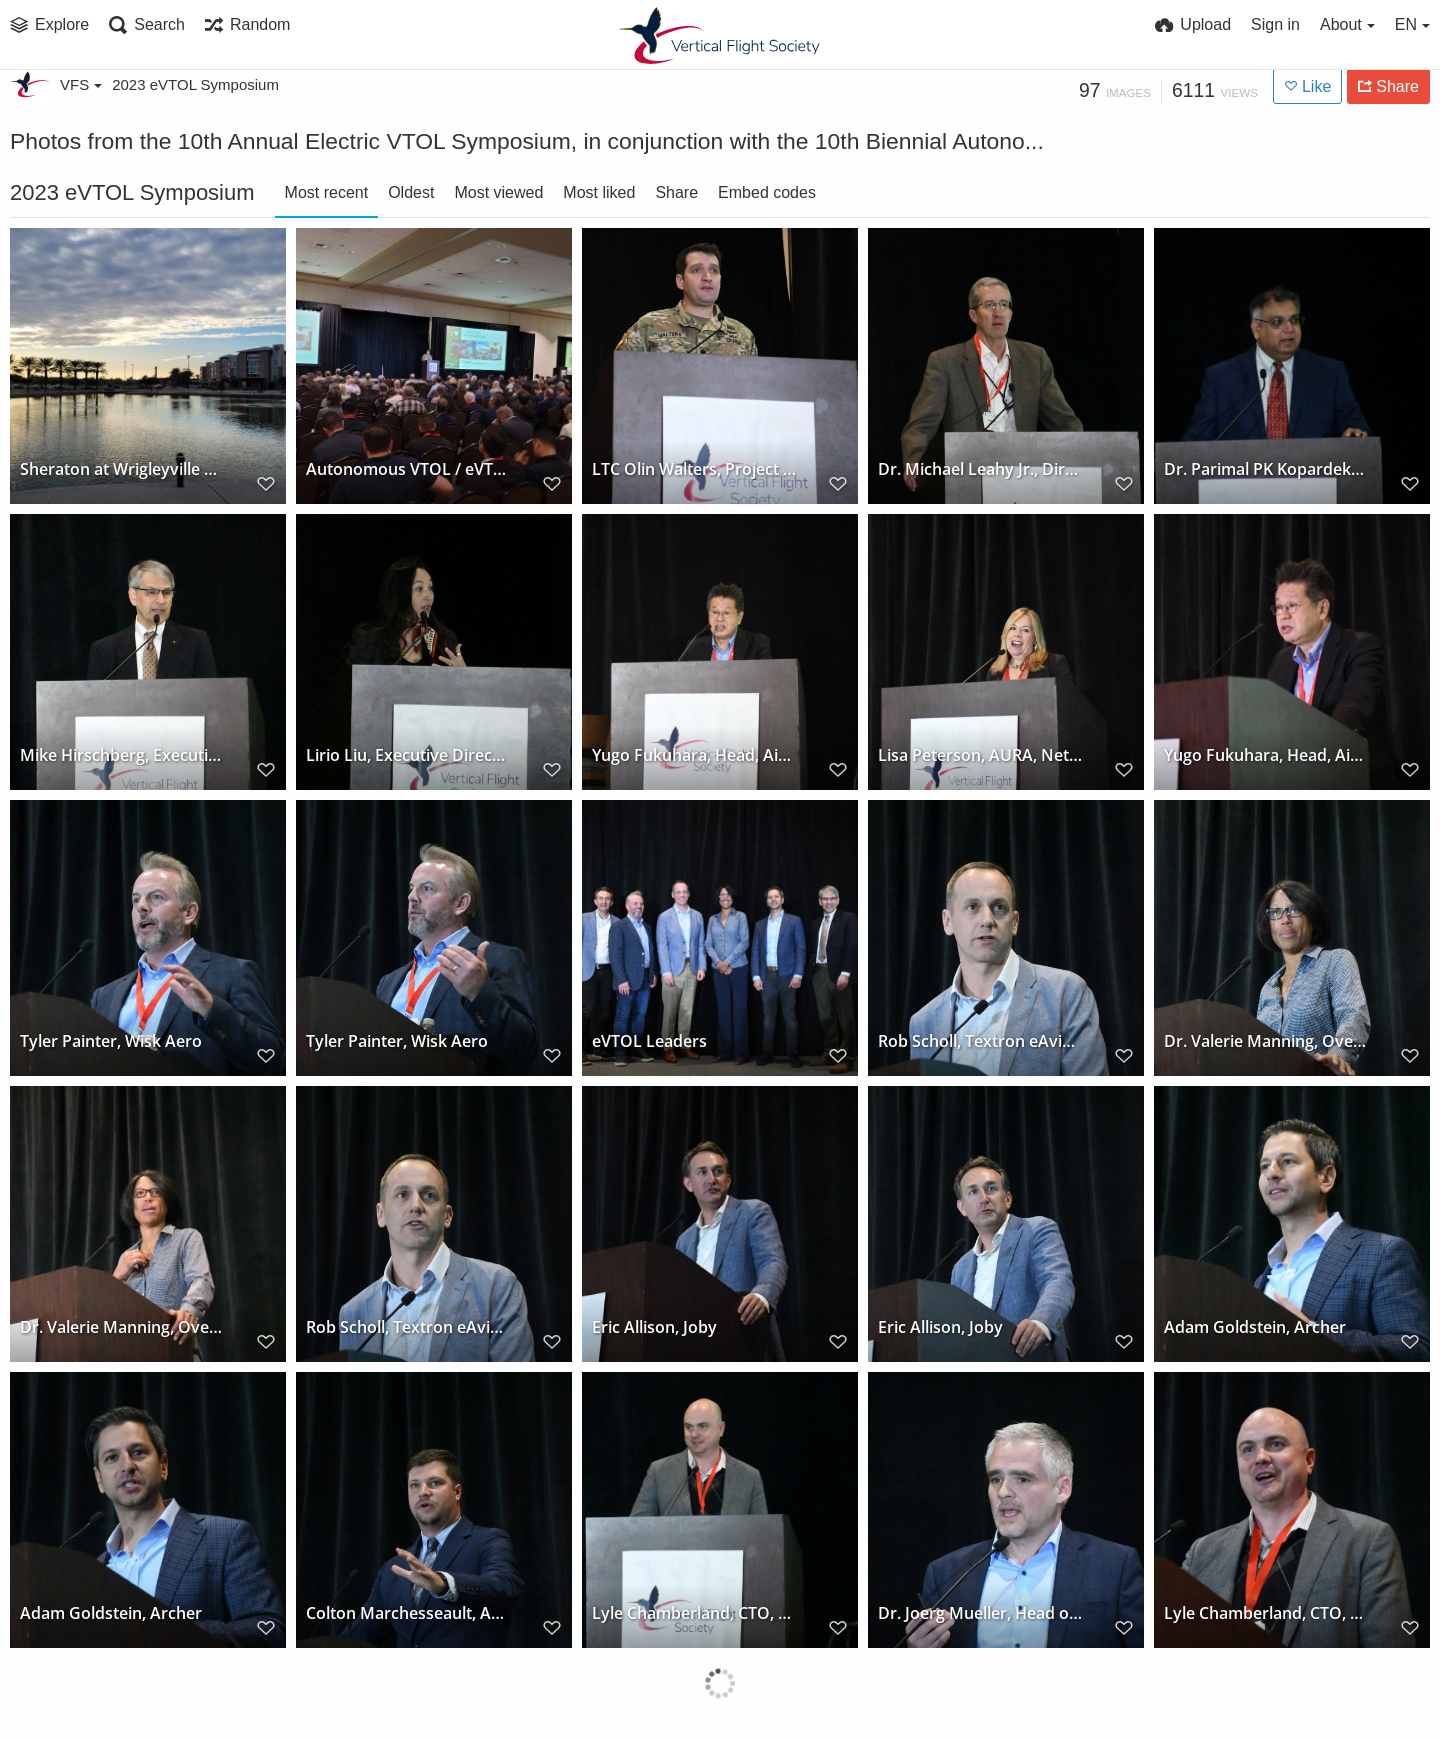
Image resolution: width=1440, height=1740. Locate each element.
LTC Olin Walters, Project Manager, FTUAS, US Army (694, 469)
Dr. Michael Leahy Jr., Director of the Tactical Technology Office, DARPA (980, 469)
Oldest (411, 192)
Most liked (599, 192)
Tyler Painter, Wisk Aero (111, 1041)
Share (676, 192)
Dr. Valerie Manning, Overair (1266, 1041)
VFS (81, 84)
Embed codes (767, 192)
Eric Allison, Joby (654, 1327)
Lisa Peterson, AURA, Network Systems (980, 755)
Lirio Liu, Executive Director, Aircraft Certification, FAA (408, 755)
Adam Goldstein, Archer (1255, 1327)
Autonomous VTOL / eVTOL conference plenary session (408, 469)
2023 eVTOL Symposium (195, 84)
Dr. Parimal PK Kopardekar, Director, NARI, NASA (1266, 469)
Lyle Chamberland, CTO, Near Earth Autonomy (694, 1613)
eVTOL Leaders (649, 1041)
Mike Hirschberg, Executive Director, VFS (122, 755)
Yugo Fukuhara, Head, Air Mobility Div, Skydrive (694, 755)
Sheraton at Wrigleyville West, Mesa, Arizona (122, 469)
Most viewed (498, 192)
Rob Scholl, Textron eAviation (980, 1041)
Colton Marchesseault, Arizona (408, 1613)
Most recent (327, 192)
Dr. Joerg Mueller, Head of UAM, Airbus (980, 1613)
